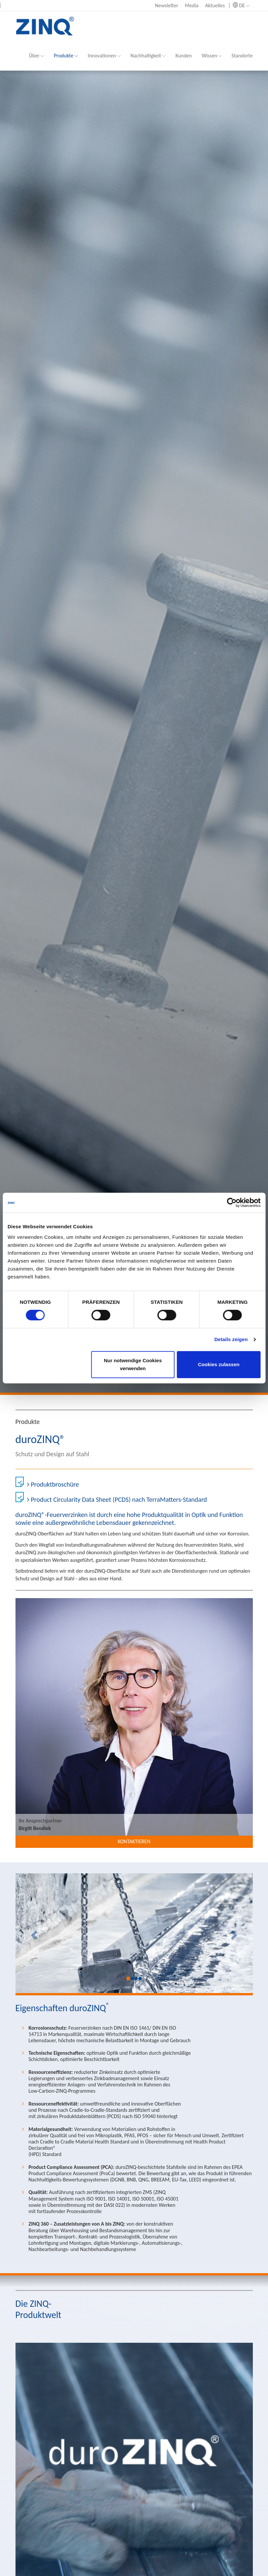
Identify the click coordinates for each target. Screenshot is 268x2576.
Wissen (212, 55)
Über (36, 55)
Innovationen (104, 55)
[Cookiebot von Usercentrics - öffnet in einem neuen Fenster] (231, 1203)
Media (191, 5)
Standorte (242, 55)
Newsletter (166, 5)
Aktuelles (215, 5)
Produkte (66, 55)
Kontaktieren (134, 1841)
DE (241, 5)
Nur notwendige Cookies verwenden (133, 1364)
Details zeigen (231, 1339)
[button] (33, 1933)
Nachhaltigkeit (148, 55)
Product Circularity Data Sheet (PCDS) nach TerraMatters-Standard (117, 1499)
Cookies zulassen (219, 1364)
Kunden (183, 55)
